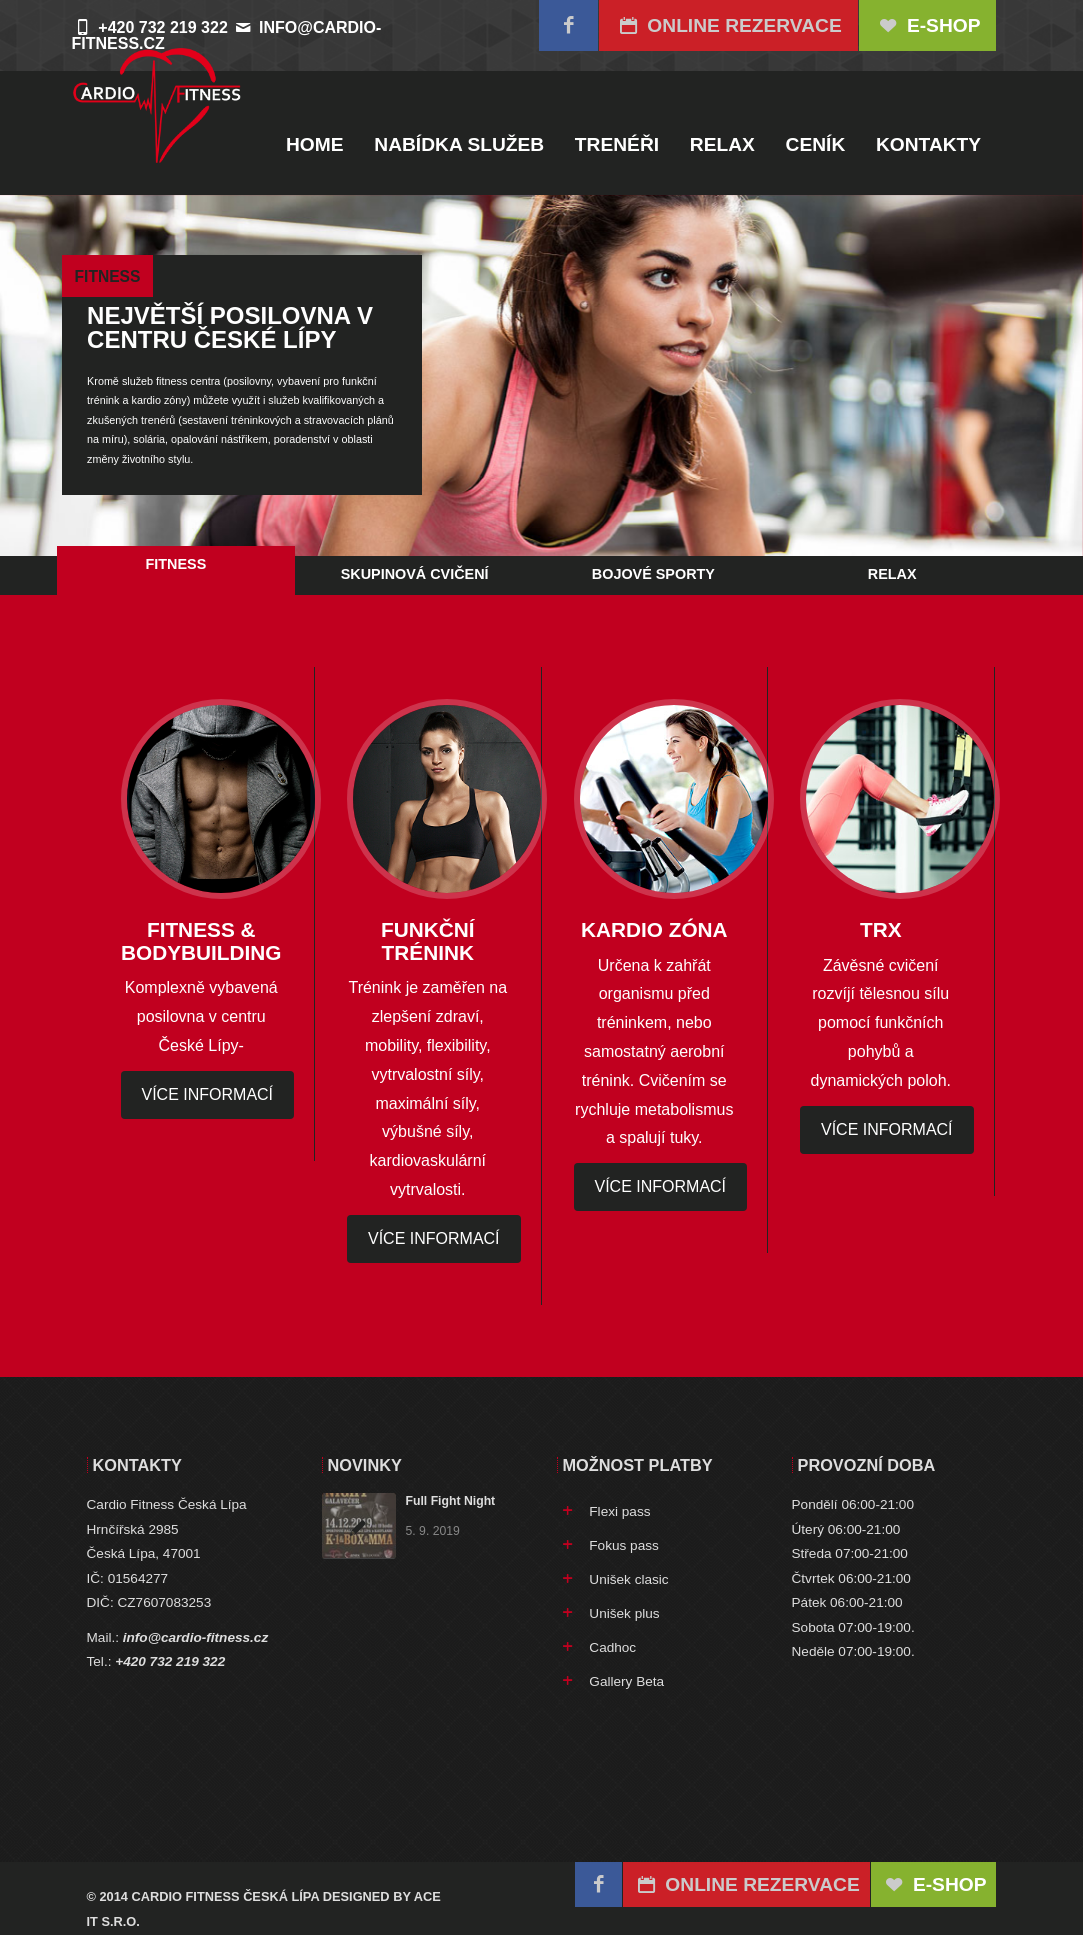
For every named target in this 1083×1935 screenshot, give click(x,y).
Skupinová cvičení (415, 574)
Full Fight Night (451, 1501)
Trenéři (617, 144)
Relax (722, 144)
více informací (208, 1094)
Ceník (816, 144)
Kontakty (928, 144)
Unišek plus (624, 1613)
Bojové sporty (653, 574)
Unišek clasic (628, 1579)
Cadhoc (612, 1647)
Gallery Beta (626, 1681)
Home (315, 144)
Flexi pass (619, 1511)
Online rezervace (728, 25)
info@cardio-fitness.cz (195, 1637)
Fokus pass (624, 1545)
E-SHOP (928, 25)
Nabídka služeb (459, 144)
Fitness (175, 564)
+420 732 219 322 (170, 1661)
